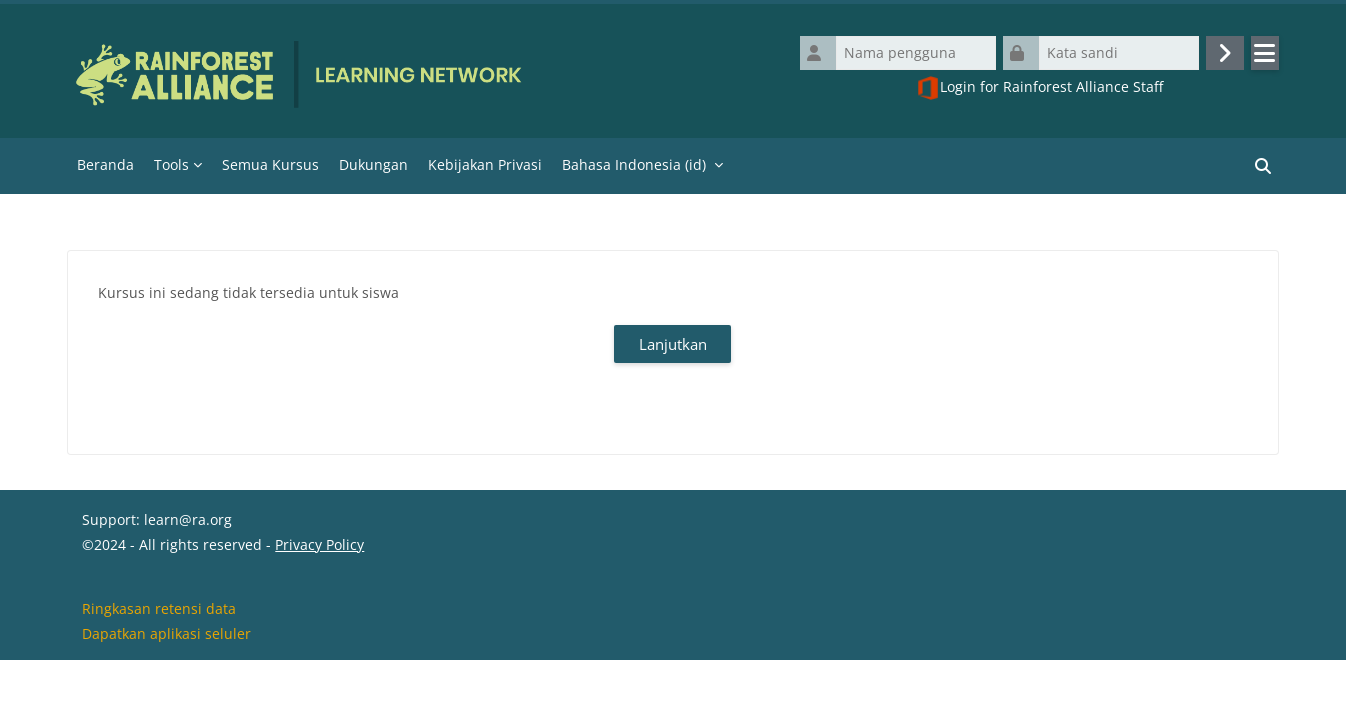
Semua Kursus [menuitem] (270, 164)
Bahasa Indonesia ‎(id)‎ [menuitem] (634, 164)
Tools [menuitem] (171, 164)
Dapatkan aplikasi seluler (166, 693)
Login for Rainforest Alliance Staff (1039, 88)
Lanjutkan (673, 344)
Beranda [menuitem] (105, 164)
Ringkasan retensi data (159, 668)
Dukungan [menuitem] (373, 164)
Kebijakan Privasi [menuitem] (485, 164)
